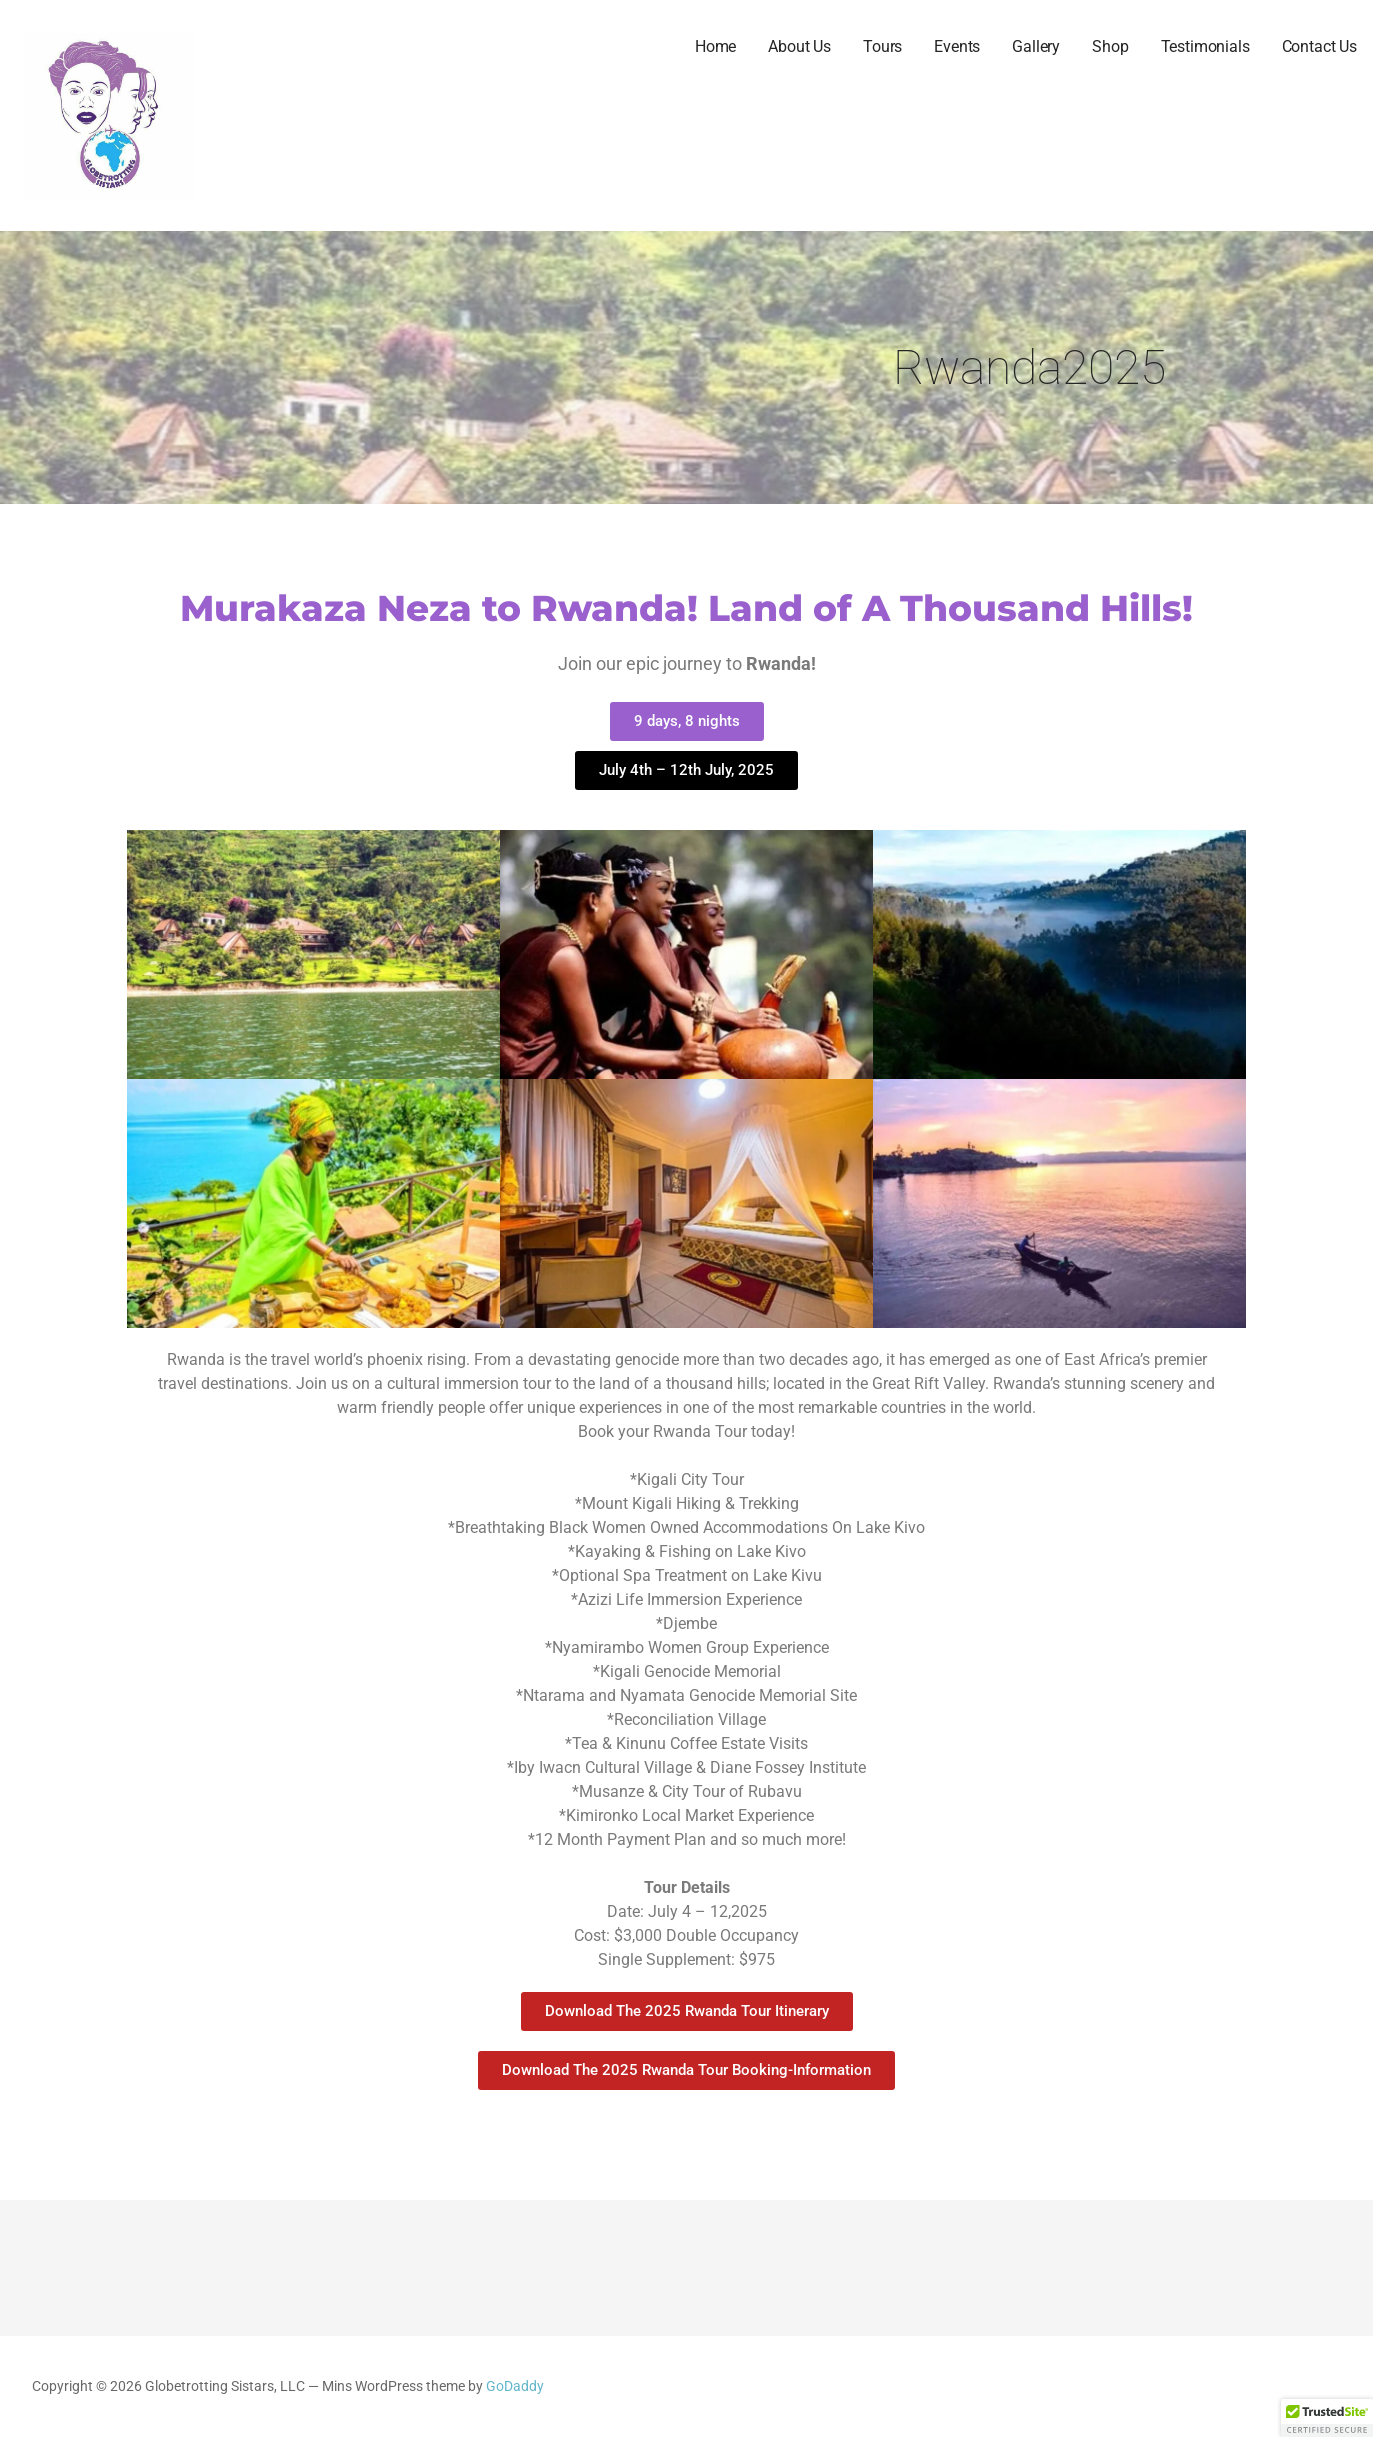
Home (715, 46)
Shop (1110, 46)
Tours (882, 46)
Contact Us (1319, 46)
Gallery (1036, 46)
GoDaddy (515, 2386)
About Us (799, 46)
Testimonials (1205, 46)
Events (957, 46)
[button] (1327, 2418)
